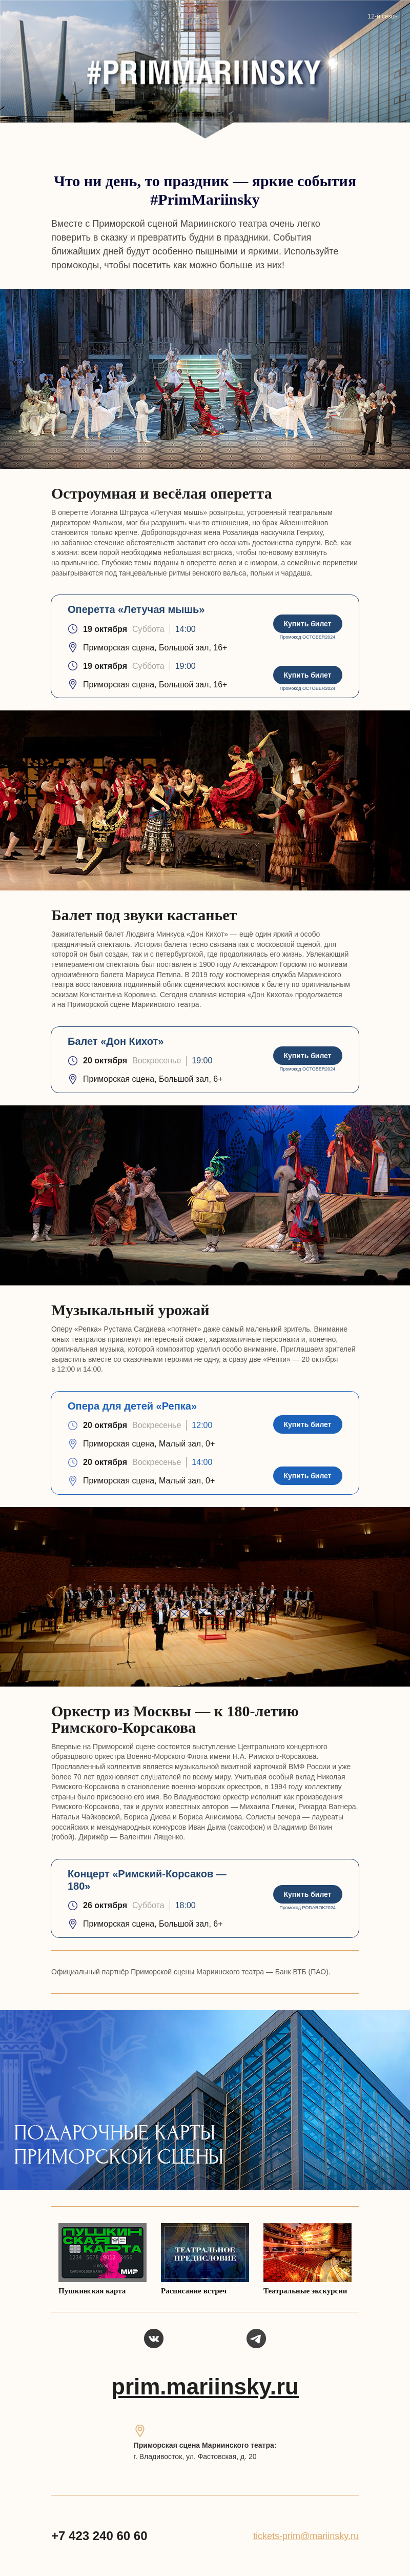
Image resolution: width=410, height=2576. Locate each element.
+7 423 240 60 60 (99, 2536)
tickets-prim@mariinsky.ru (306, 2536)
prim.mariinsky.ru (205, 2386)
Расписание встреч (194, 2291)
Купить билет (307, 624)
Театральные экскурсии (305, 2291)
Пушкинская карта (92, 2291)
